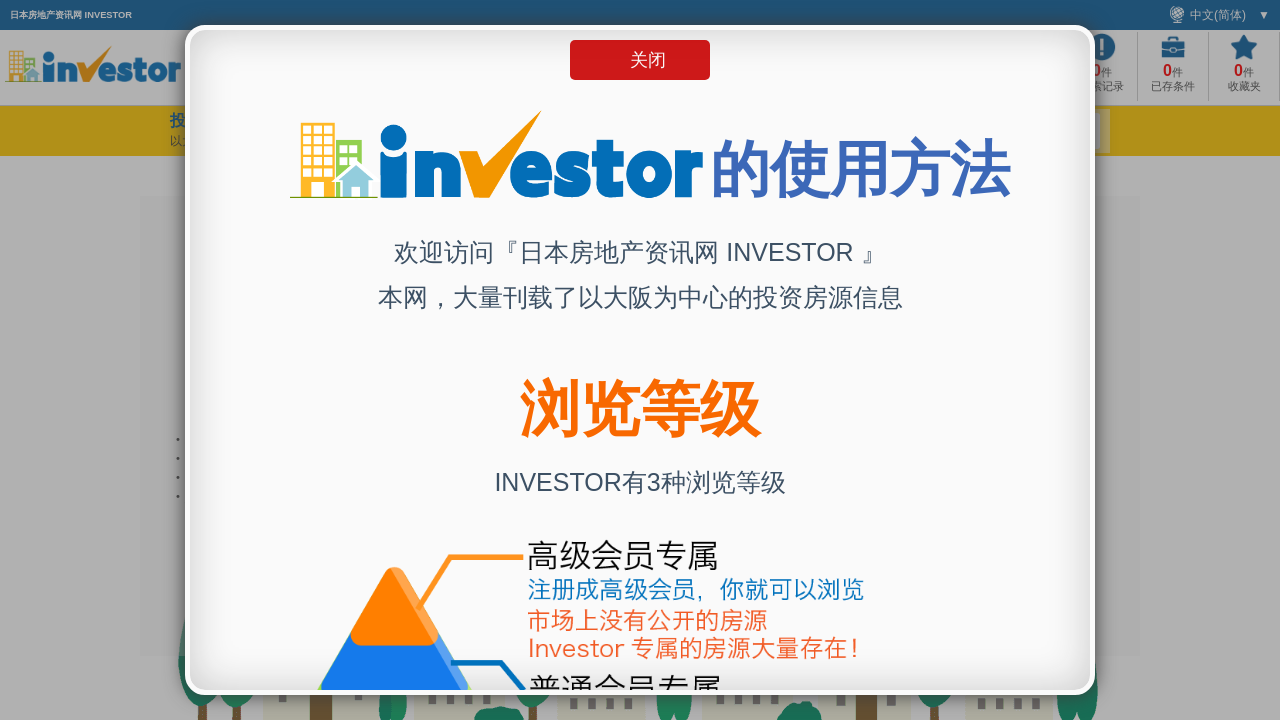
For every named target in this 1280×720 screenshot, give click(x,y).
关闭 (648, 60)
